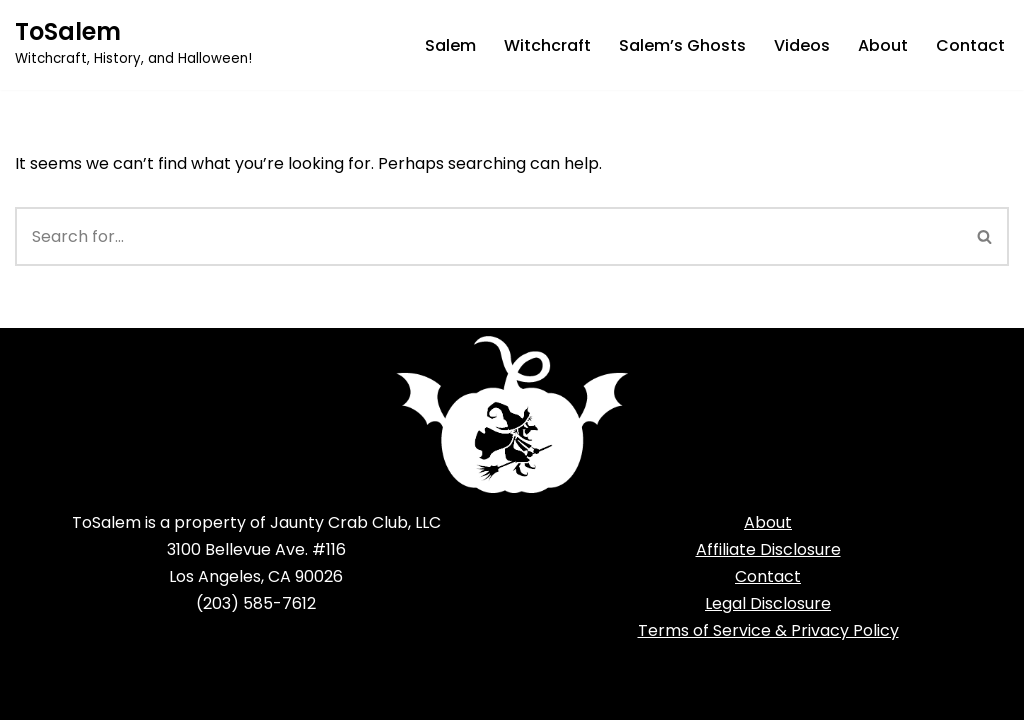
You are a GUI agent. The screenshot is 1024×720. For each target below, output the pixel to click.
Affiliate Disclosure (768, 549)
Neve (35, 694)
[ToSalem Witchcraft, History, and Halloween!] (133, 45)
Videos (802, 45)
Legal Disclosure (768, 603)
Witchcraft (547, 45)
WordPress (209, 694)
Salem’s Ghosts (682, 45)
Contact (970, 45)
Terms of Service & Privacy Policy (768, 630)
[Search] (488, 236)
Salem (450, 45)
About (883, 45)
